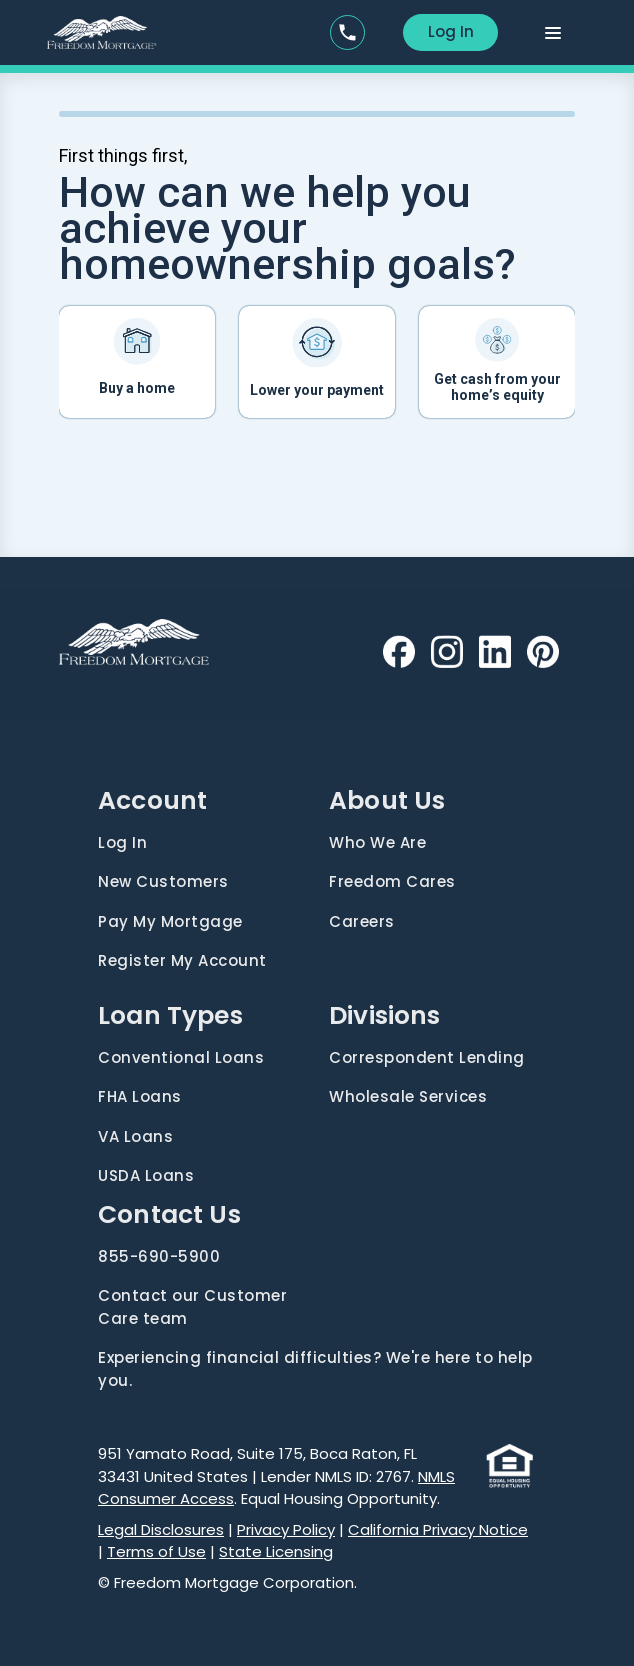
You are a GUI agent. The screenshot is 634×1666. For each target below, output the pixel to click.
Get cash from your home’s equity (497, 387)
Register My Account (182, 960)
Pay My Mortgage (170, 921)
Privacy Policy (286, 1529)
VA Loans (135, 1136)
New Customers (163, 881)
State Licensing (276, 1551)
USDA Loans (146, 1175)
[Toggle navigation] (557, 33)
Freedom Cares (392, 881)
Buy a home (137, 388)
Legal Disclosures (161, 1529)
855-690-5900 (159, 1256)
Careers (362, 921)
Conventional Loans (181, 1057)
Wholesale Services (408, 1096)
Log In (451, 31)
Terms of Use (156, 1551)
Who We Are (377, 842)
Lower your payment (317, 390)
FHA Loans (140, 1096)
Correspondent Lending (427, 1057)
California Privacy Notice (438, 1529)
